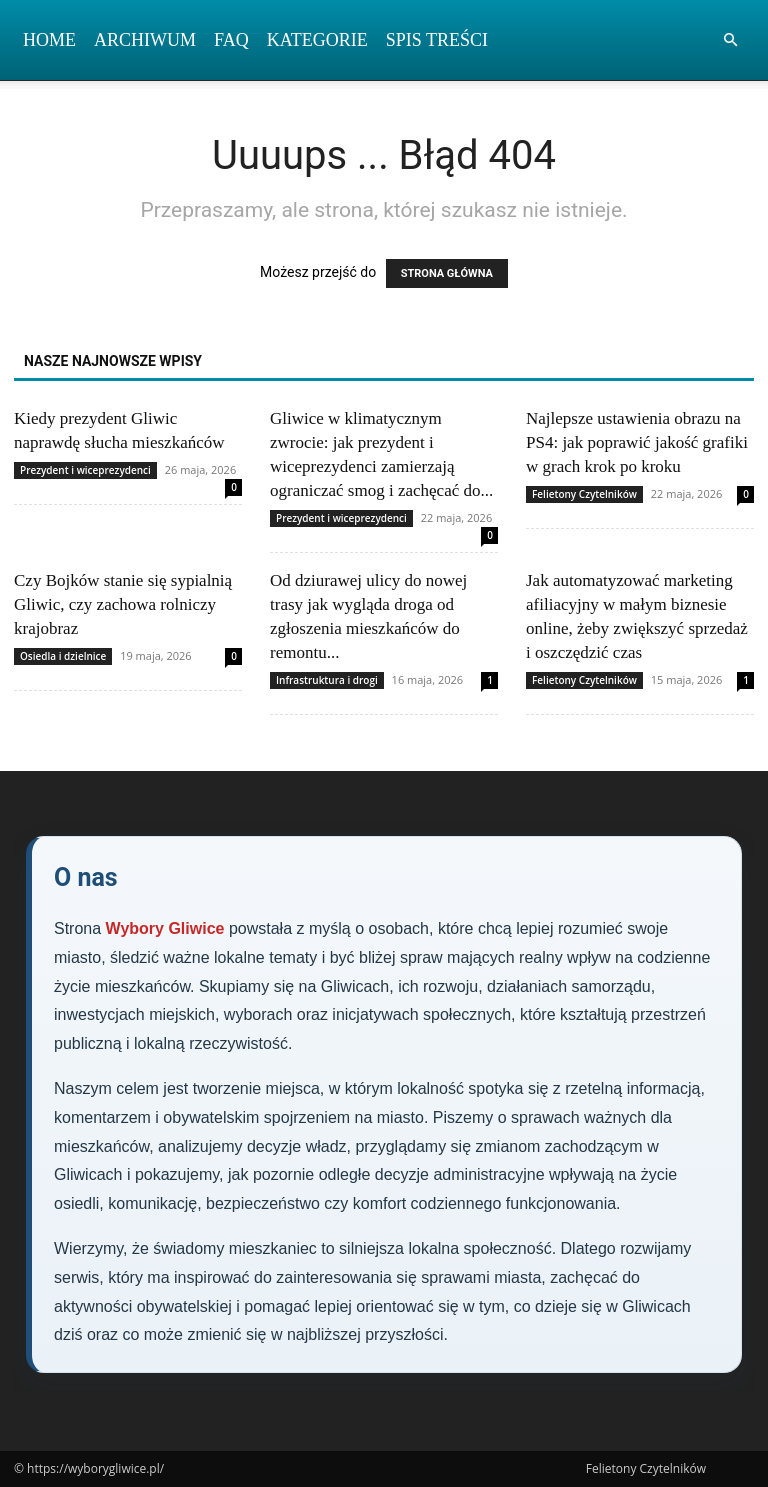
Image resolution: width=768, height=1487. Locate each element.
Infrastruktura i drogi (327, 680)
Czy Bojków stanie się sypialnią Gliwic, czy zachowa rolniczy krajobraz (123, 604)
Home (49, 40)
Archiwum (145, 40)
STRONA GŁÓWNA (447, 273)
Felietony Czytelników (584, 494)
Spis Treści (437, 40)
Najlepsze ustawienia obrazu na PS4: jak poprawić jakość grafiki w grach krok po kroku (637, 442)
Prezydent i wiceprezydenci (85, 470)
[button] (730, 40)
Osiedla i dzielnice (63, 656)
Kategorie (317, 40)
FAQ (231, 40)
